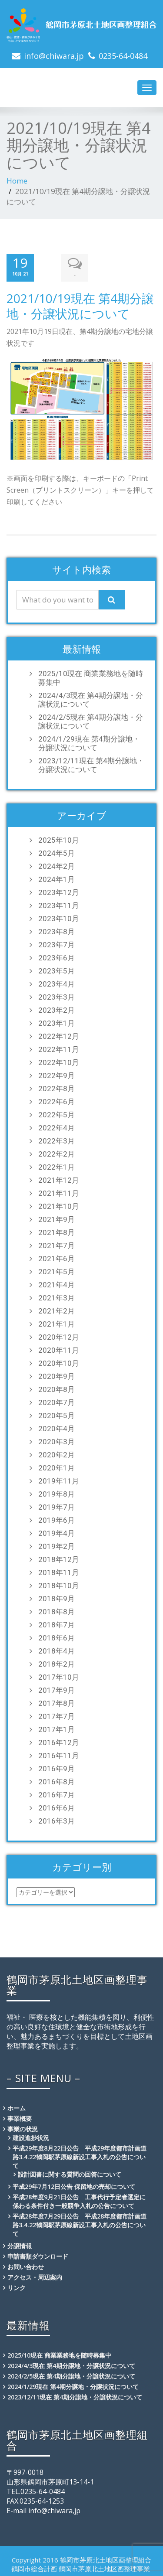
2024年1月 (56, 878)
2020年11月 (58, 1348)
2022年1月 (56, 1165)
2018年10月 (58, 1584)
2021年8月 (56, 1231)
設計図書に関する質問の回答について (69, 2173)
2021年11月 (58, 1192)
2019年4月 (56, 1532)
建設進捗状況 (31, 2136)
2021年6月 (56, 1257)
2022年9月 (56, 1074)
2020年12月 (58, 1335)
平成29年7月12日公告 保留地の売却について (74, 2185)
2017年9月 (56, 1688)
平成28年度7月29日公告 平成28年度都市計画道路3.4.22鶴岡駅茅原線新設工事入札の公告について (79, 2223)
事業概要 (19, 2117)
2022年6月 (56, 1100)
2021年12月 (58, 1178)
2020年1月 (56, 1466)
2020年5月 (56, 1414)
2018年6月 (56, 1636)
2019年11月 (58, 1479)
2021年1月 (56, 1322)
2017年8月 (56, 1702)
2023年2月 (56, 1008)
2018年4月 (56, 1649)
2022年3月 (56, 1139)
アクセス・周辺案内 (34, 2276)
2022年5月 (56, 1113)
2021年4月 (56, 1283)
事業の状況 (22, 2127)
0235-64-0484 (123, 56)
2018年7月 (56, 1623)
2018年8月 (56, 1610)
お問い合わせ (25, 2265)
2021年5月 (56, 1270)
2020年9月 (56, 1375)
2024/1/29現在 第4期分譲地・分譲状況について (89, 742)
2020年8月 (56, 1388)
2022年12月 (58, 1035)
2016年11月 (58, 1754)
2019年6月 (56, 1518)
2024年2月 (56, 865)
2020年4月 (56, 1427)
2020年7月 (56, 1401)
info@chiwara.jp (54, 56)
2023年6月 (56, 956)
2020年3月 (56, 1440)
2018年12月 (58, 1558)
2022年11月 (58, 1048)
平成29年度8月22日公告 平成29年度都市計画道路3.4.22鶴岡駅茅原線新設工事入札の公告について (79, 2155)
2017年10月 (58, 1675)
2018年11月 (58, 1571)
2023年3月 (56, 995)
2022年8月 (56, 1087)
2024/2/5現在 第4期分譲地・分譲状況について (90, 720)
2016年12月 (58, 1741)
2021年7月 (56, 1244)
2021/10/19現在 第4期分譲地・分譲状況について (80, 304)
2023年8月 (56, 930)
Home (17, 181)
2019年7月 (56, 1505)
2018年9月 (56, 1597)
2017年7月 (56, 1715)
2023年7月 (56, 943)
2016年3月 (56, 1819)
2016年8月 (56, 1780)
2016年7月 (56, 1793)
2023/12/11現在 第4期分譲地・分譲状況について (91, 763)
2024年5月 (56, 851)
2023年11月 (58, 904)
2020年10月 (58, 1362)
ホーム (16, 2107)
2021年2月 (56, 1309)
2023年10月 (58, 917)
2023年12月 (58, 891)
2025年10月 (58, 838)
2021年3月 (56, 1296)
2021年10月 (58, 1205)
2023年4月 (56, 982)
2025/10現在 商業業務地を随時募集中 (90, 676)
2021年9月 (56, 1218)
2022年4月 (56, 1126)
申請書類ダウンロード (37, 2255)
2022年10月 (58, 1061)
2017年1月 (56, 1728)
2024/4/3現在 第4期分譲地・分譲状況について (90, 698)
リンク (16, 2286)
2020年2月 (56, 1453)
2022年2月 (56, 1152)
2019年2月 (56, 1545)
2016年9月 (56, 1767)
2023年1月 (56, 1021)
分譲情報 (19, 2244)
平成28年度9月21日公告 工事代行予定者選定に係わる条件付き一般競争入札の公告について (79, 2199)
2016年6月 (56, 1806)
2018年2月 (56, 1662)
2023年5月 (56, 969)
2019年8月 (56, 1492)
